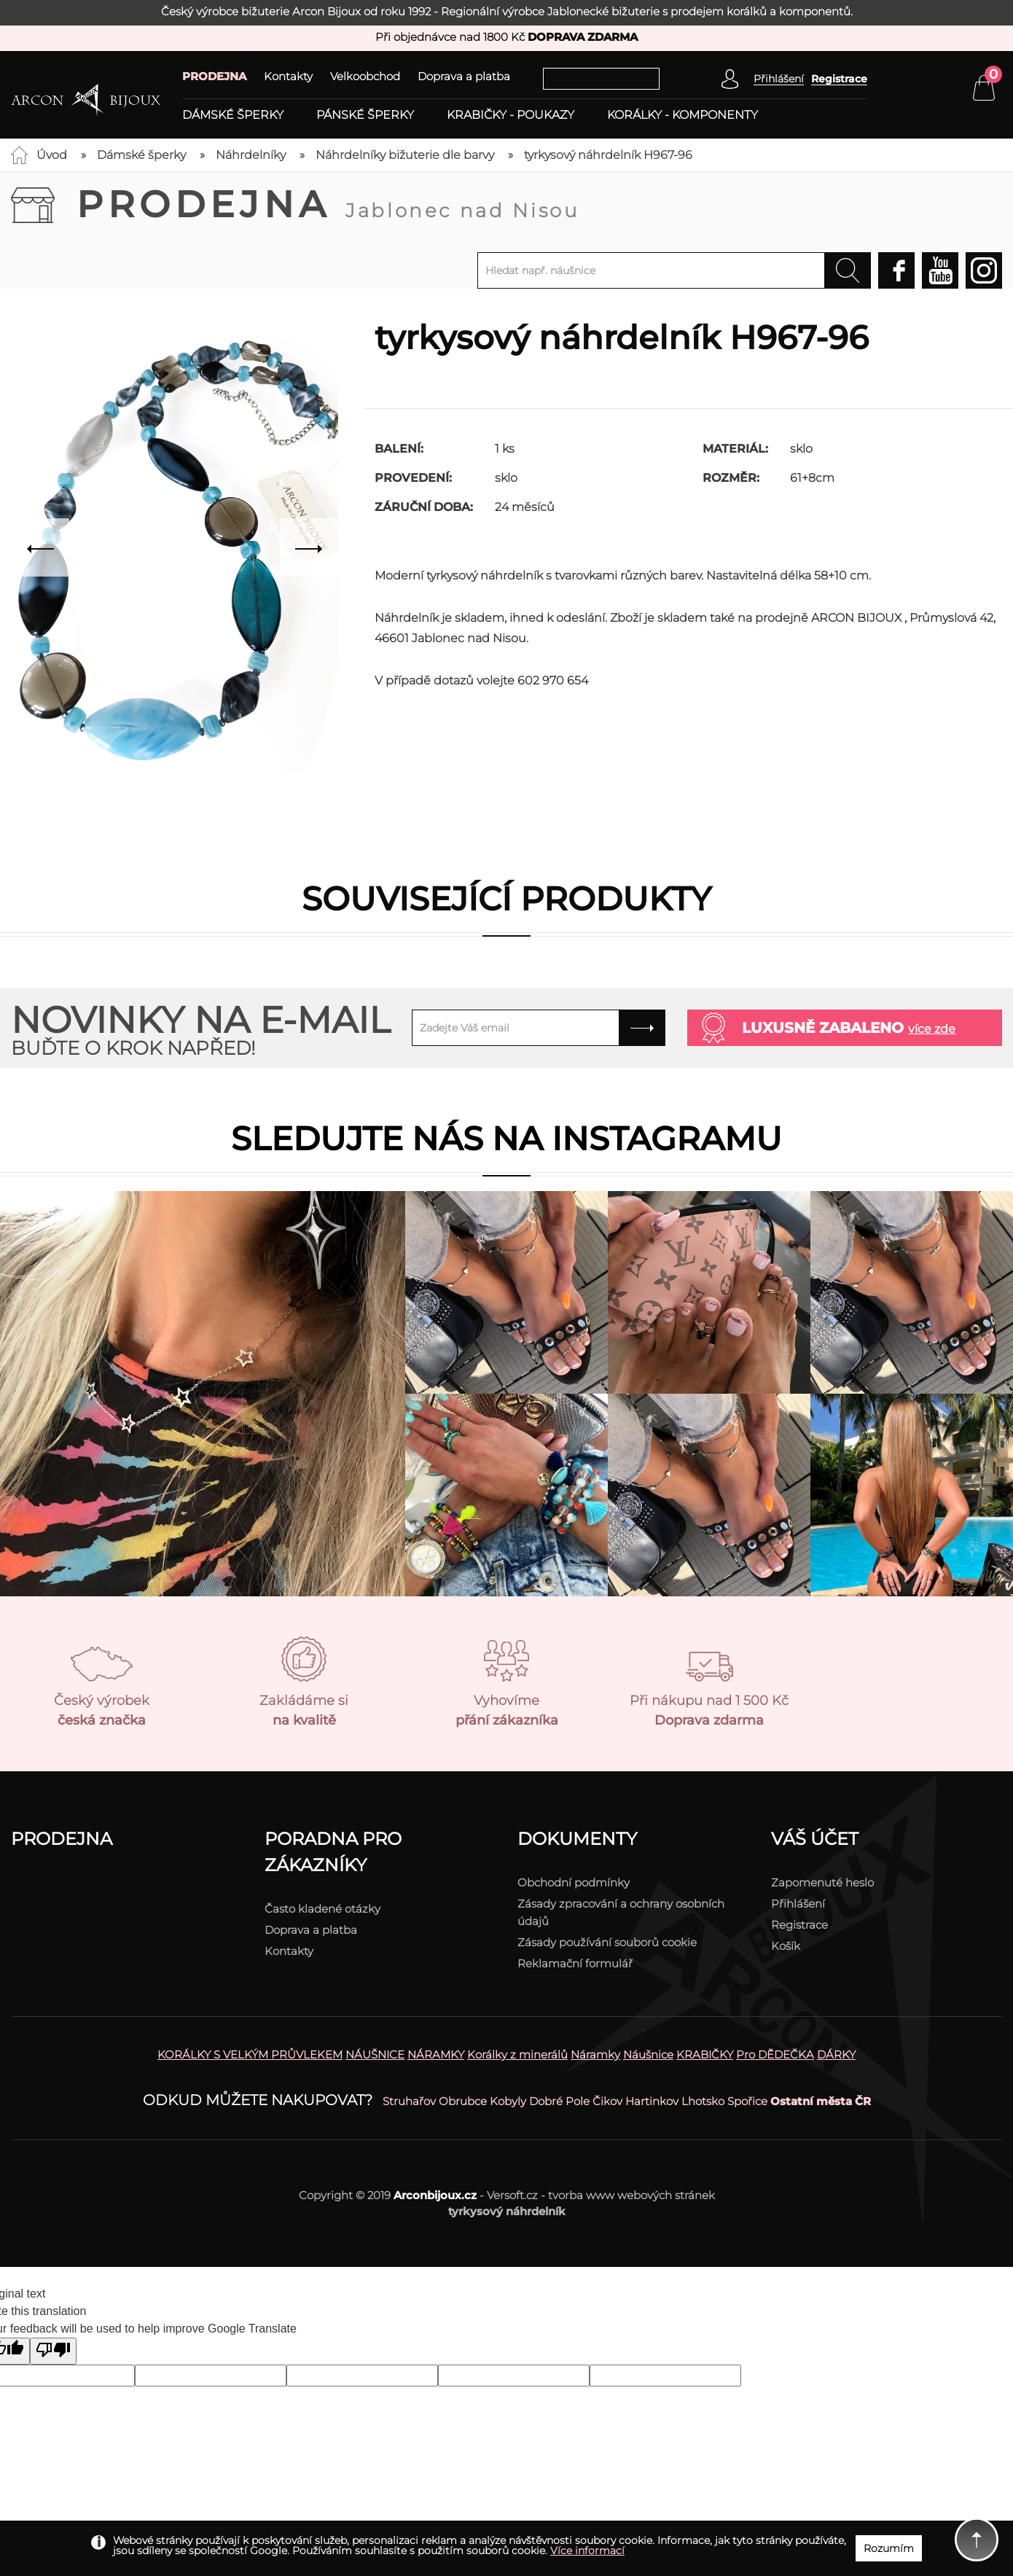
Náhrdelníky (251, 155)
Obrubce (463, 2101)
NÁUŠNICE (374, 2054)
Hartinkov (651, 2101)
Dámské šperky (232, 115)
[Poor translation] (53, 2351)
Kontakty (288, 76)
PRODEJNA (214, 76)
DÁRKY (836, 2054)
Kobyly (508, 2101)
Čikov (607, 2101)
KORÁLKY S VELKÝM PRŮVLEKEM (250, 2054)
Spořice (747, 2101)
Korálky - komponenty (682, 115)
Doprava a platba (464, 76)
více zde (931, 1029)
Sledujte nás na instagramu (506, 1138)
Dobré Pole (559, 2101)
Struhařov (409, 2101)
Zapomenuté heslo (822, 1882)
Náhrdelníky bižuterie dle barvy (405, 155)
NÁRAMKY (435, 2054)
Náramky (595, 2054)
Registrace (839, 78)
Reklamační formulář (575, 1963)
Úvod (51, 155)
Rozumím (889, 2548)
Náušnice (648, 2054)
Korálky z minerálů (517, 2054)
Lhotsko (702, 2101)
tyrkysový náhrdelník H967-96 (608, 155)
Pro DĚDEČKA (775, 2054)
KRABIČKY (704, 2054)
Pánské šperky (365, 115)
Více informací (587, 2550)
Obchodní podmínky (573, 1882)
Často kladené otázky (322, 1909)
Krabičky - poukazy (510, 115)
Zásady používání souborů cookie (607, 1942)
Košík (785, 1946)
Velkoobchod (365, 76)
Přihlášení (798, 1903)
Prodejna (328, 204)
